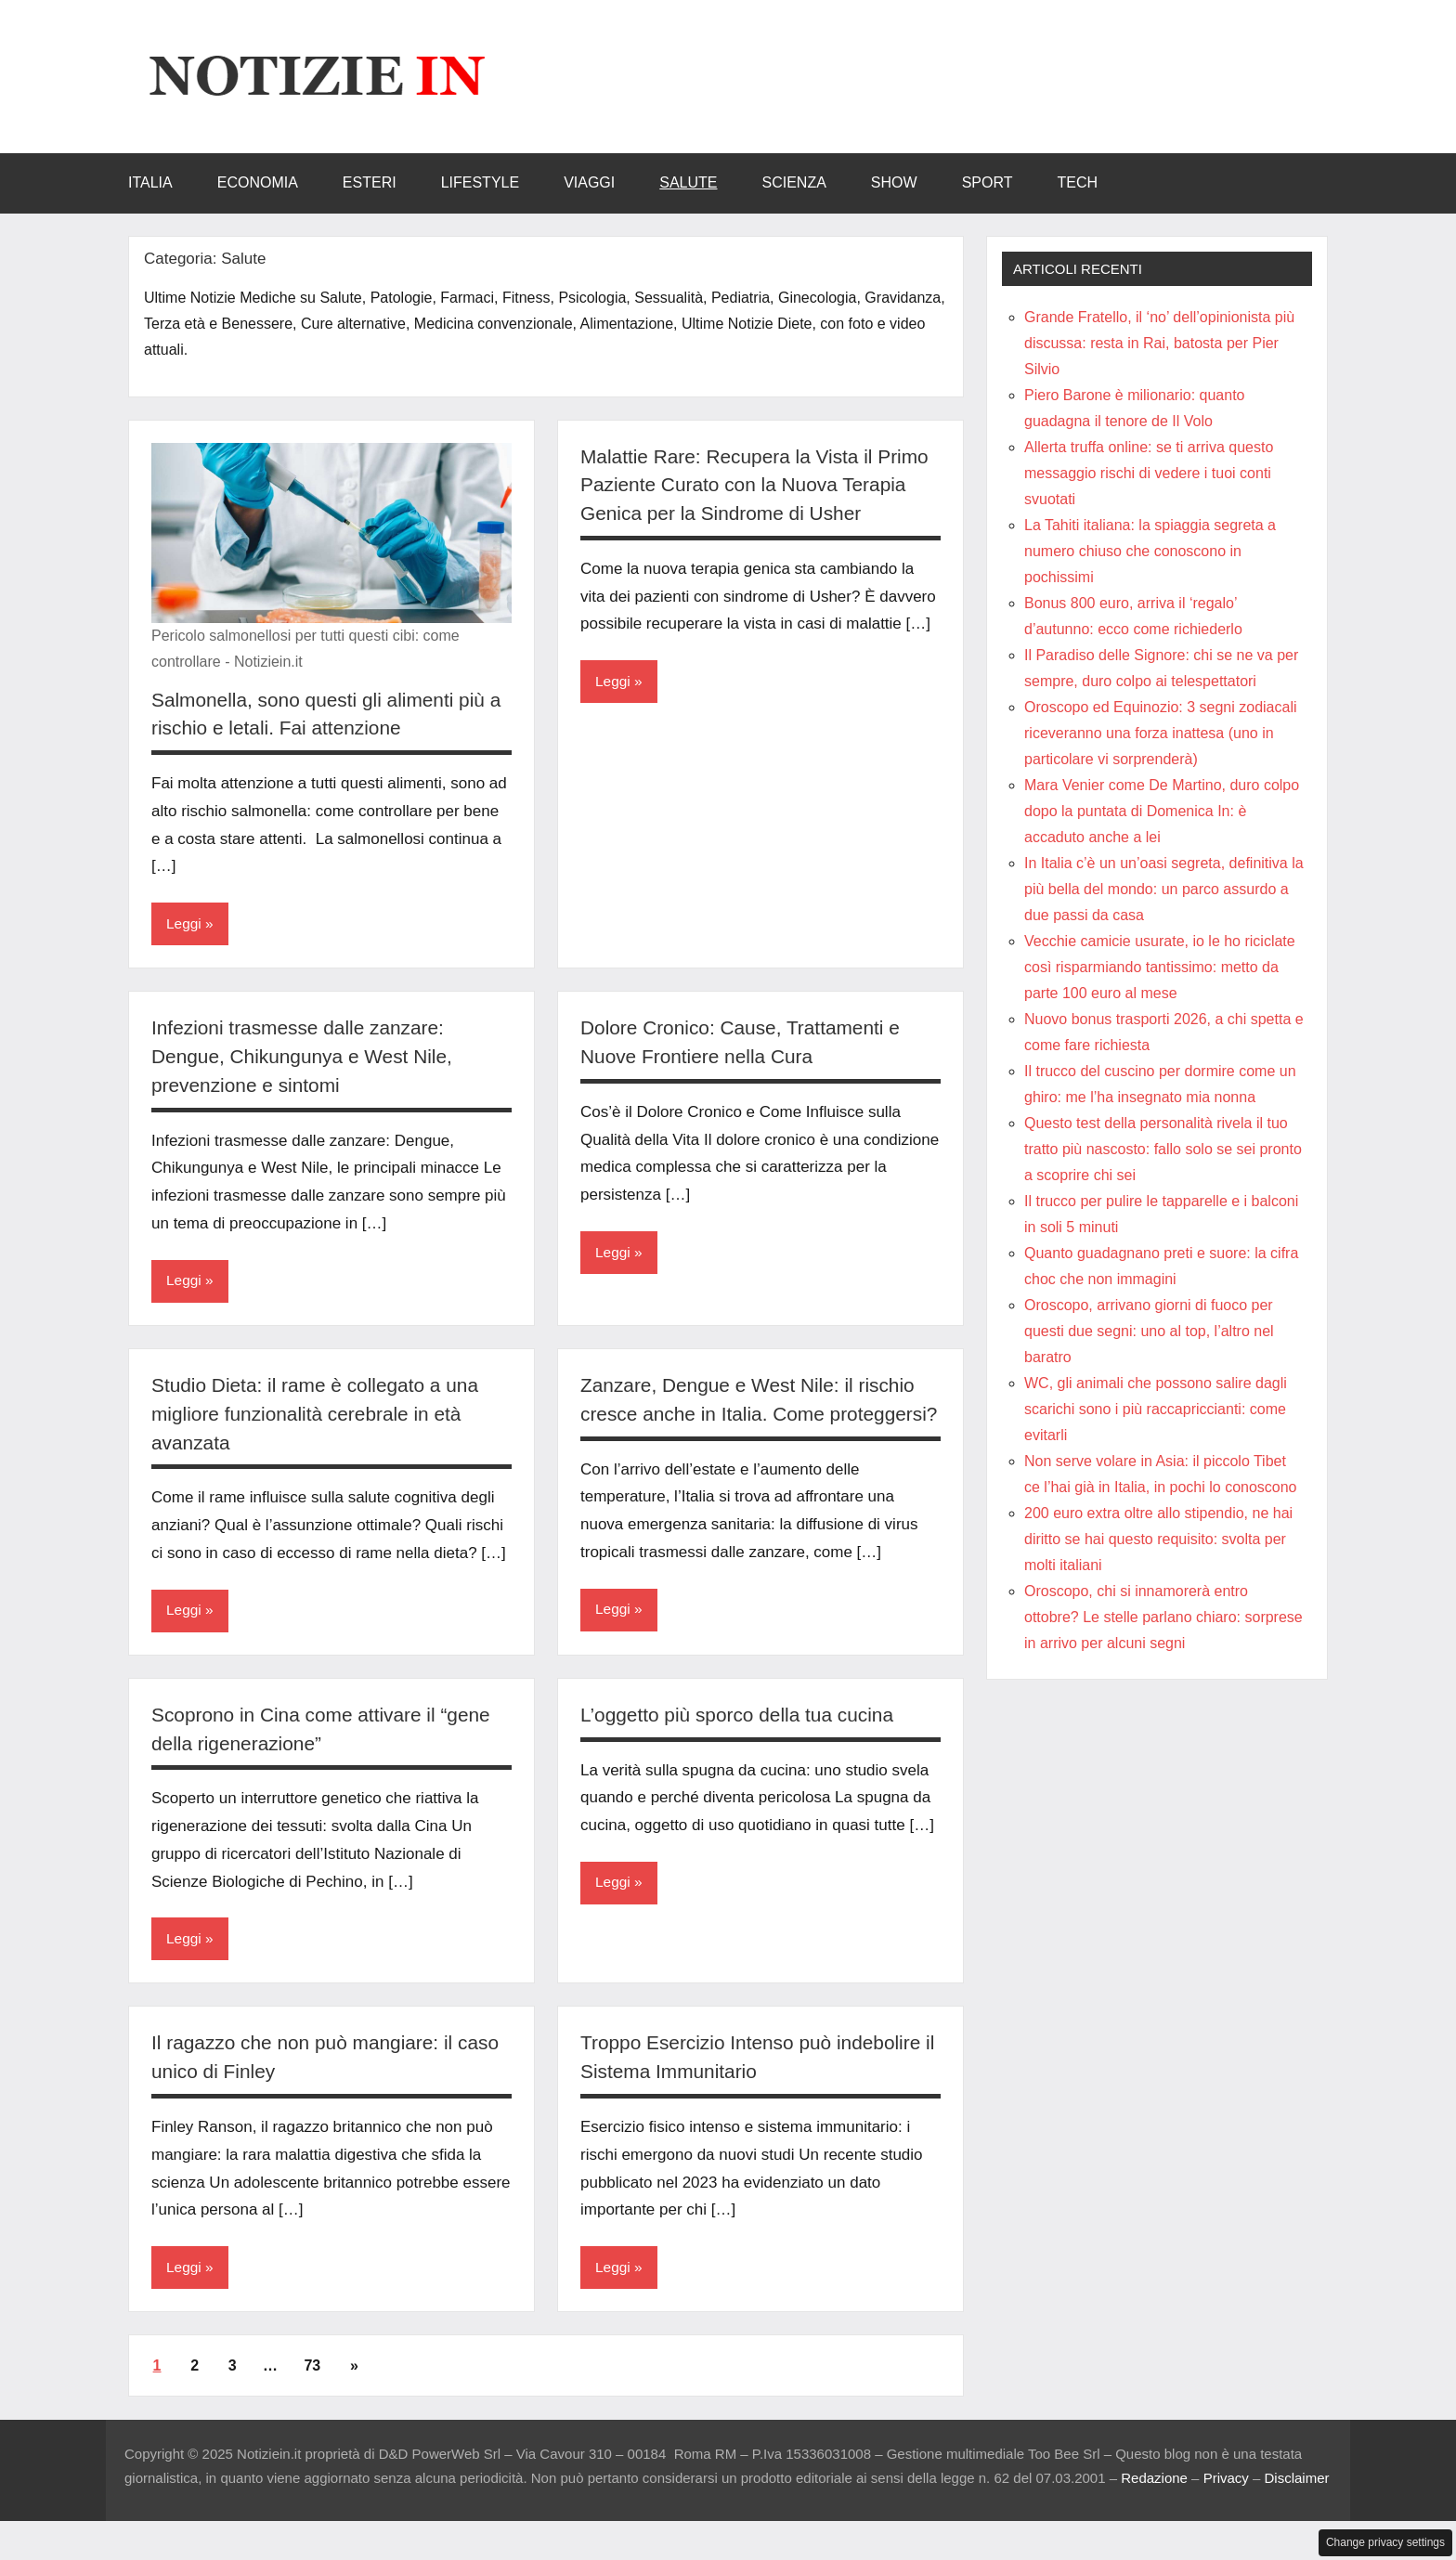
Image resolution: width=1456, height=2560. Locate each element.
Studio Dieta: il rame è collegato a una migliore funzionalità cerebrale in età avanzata (324, 1415)
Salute (688, 182)
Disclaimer (1297, 2510)
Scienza (794, 182)
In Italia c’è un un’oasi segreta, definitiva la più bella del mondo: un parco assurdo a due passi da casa (1164, 889)
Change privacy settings (1385, 2542)
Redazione (1154, 2510)
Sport (987, 182)
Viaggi (589, 182)
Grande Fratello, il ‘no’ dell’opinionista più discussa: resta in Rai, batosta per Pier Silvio (1159, 343)
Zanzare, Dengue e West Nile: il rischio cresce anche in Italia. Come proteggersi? (756, 1415)
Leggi (184, 924)
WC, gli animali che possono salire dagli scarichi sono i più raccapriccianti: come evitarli (1155, 1409)
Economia (257, 182)
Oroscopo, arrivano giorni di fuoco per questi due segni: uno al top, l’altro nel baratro (1149, 1331)
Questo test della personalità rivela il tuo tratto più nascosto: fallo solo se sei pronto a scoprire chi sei (1163, 1149)
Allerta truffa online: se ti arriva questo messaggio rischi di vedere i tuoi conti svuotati (1148, 473)
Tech (1077, 182)
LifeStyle (480, 182)
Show (894, 182)
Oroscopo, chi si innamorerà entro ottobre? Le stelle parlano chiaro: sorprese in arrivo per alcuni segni (1163, 1617)
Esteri (369, 182)
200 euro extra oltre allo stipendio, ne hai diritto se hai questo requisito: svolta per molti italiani (1158, 1539)
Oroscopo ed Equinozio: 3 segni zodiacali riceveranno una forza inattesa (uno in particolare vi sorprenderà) (1160, 733)
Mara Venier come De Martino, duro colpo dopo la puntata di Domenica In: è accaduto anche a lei (1161, 811)
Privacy (1226, 2510)
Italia (150, 182)
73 (312, 2397)
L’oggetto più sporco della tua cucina (745, 1745)
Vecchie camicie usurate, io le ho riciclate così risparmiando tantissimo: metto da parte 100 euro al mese (1159, 967)
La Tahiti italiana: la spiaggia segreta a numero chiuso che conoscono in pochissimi (1150, 551)
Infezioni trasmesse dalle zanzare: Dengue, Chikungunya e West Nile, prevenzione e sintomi (310, 1057)
